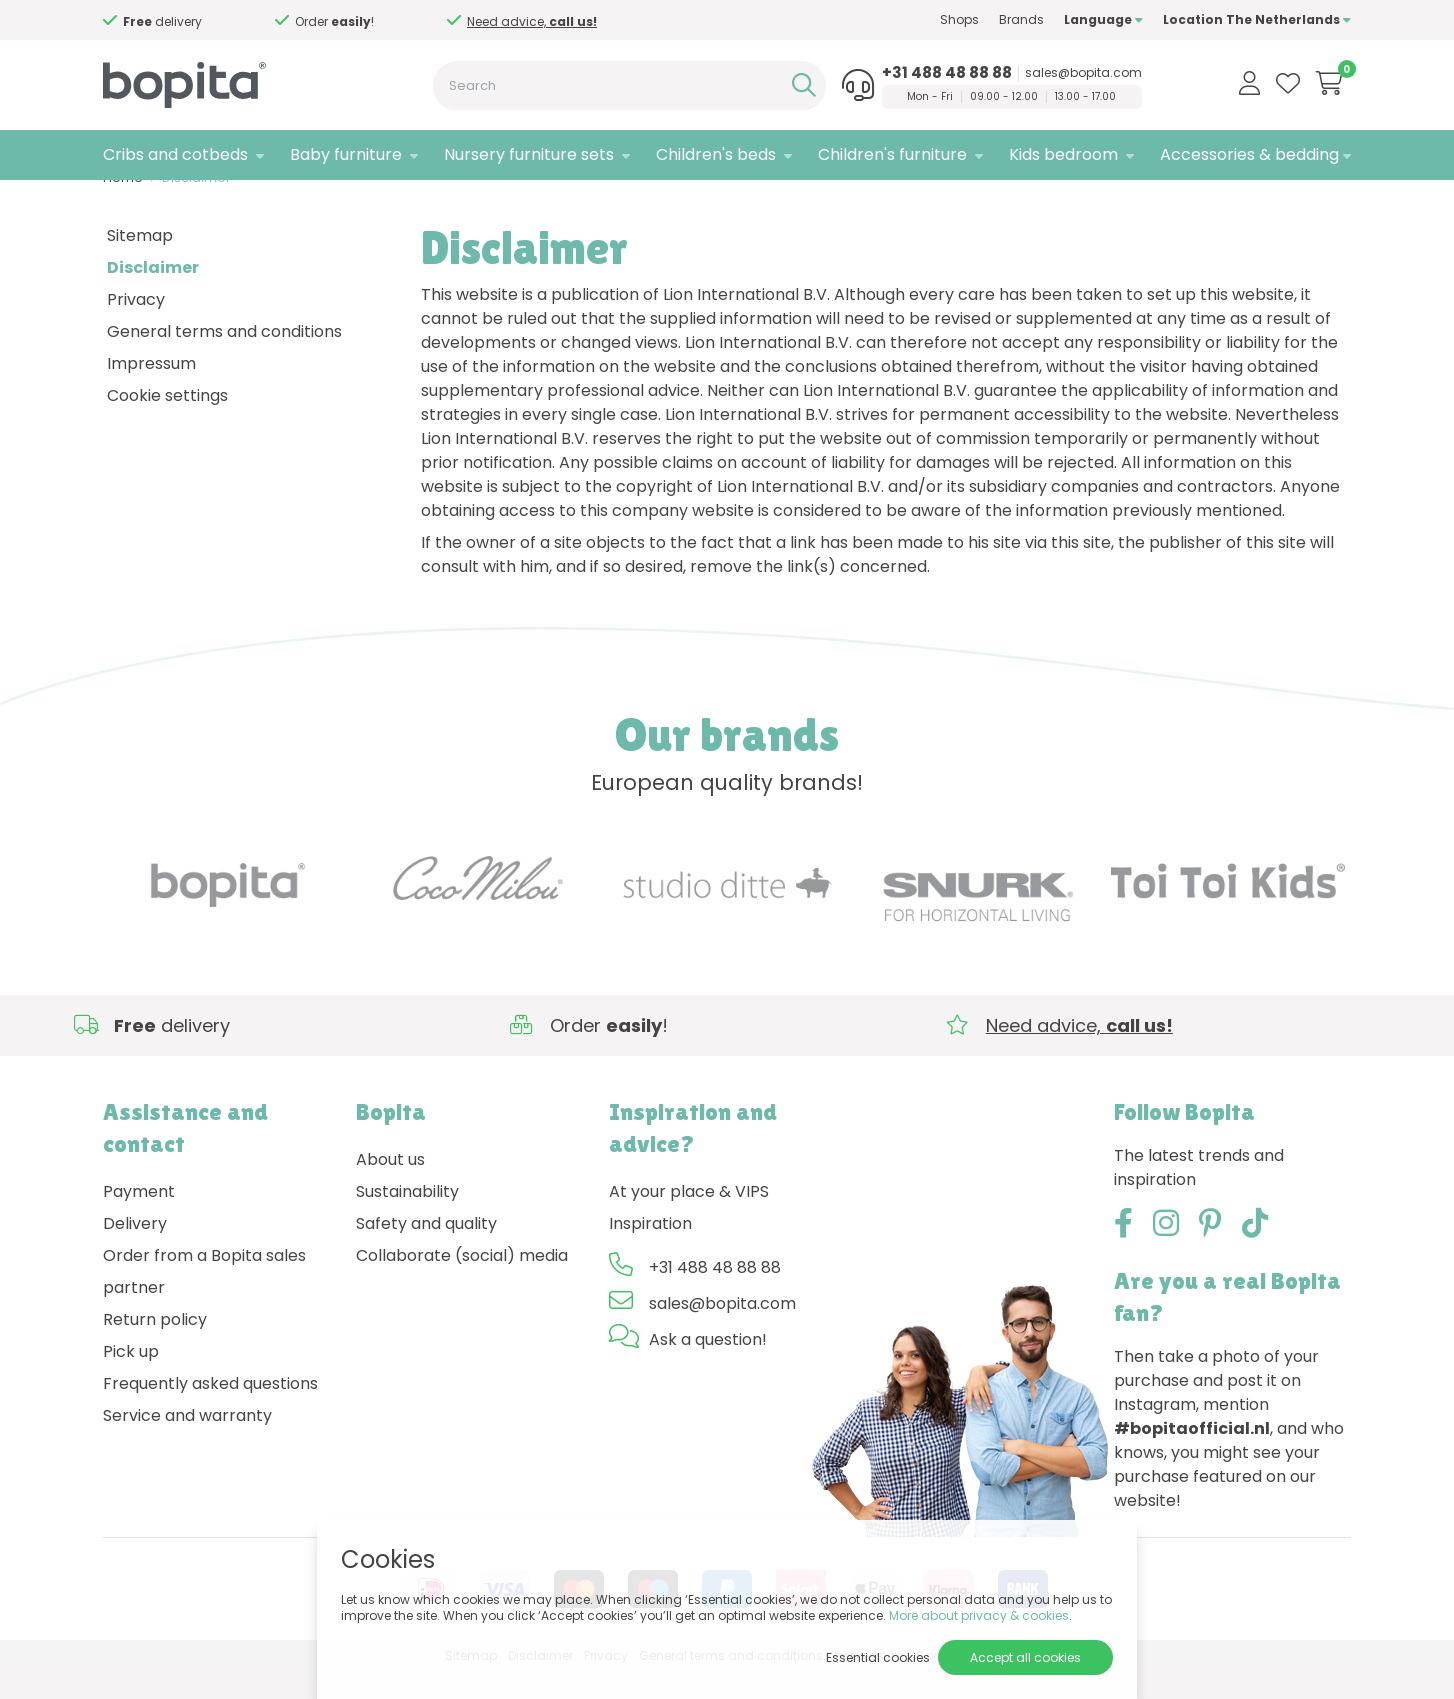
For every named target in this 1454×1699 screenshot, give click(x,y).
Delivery (135, 1251)
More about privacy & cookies (979, 1615)
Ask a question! (708, 1367)
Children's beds (716, 154)
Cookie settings (167, 422)
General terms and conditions (224, 358)
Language (1103, 19)
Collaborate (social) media (462, 1283)
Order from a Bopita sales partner (204, 1299)
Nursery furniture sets (529, 154)
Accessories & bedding (1249, 154)
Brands (1021, 19)
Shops (959, 19)
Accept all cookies (1025, 1657)
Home (123, 205)
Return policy (155, 1347)
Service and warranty (187, 1443)
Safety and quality (426, 1251)
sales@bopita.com (1083, 73)
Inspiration (650, 1251)
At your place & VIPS (689, 1219)
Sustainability (407, 1219)
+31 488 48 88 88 (947, 73)
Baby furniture (346, 154)
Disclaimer (196, 205)
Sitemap (140, 262)
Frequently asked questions (210, 1411)
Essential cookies (878, 1657)
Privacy (136, 326)
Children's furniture (892, 154)
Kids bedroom (1063, 154)
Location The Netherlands (1257, 19)
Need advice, (239, 21)
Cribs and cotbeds (175, 154)
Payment (139, 1219)
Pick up (131, 1379)
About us (390, 1187)
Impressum (151, 390)
